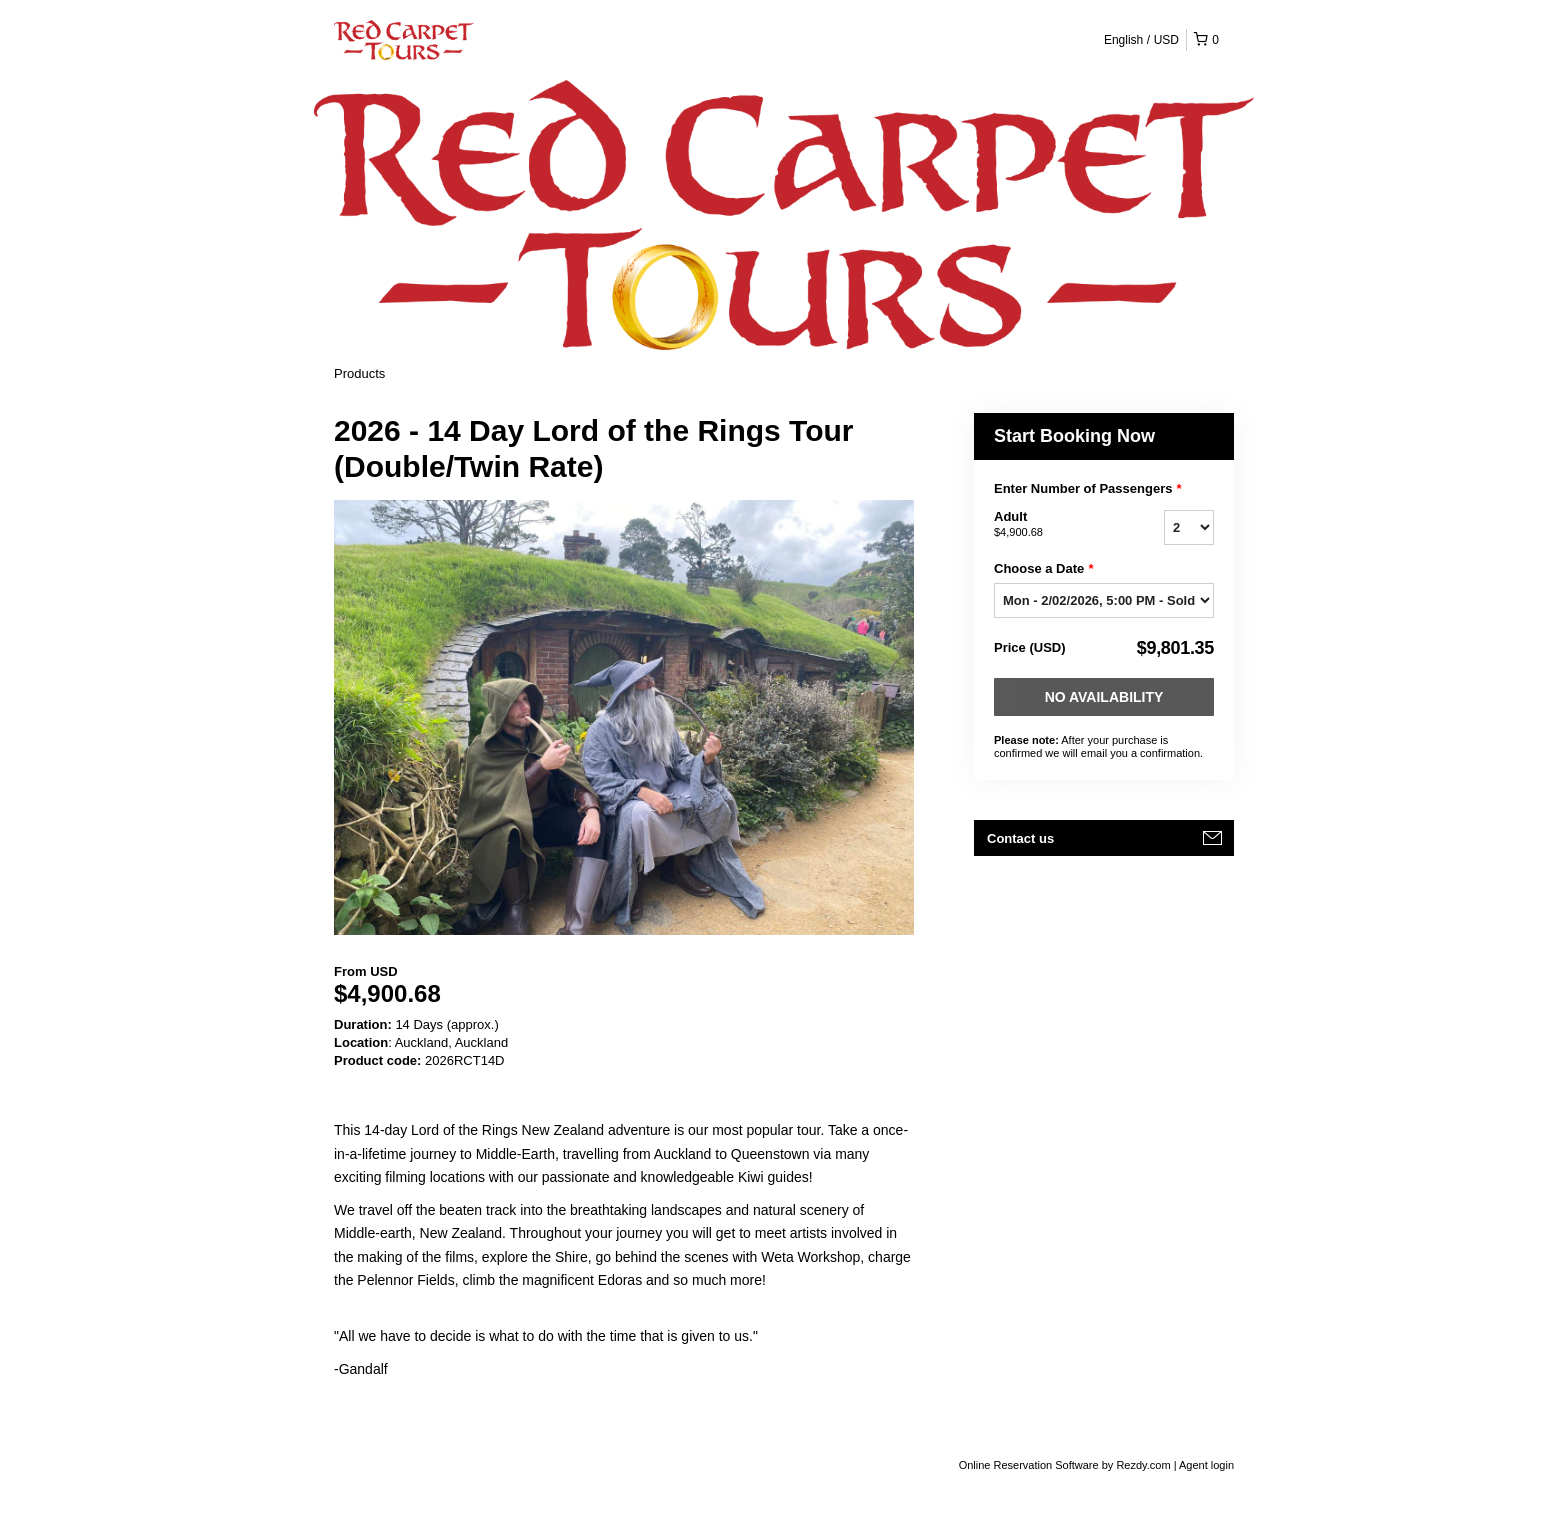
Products (359, 373)
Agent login (1206, 1465)
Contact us (1020, 838)
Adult (1054, 525)
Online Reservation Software (1029, 1465)
